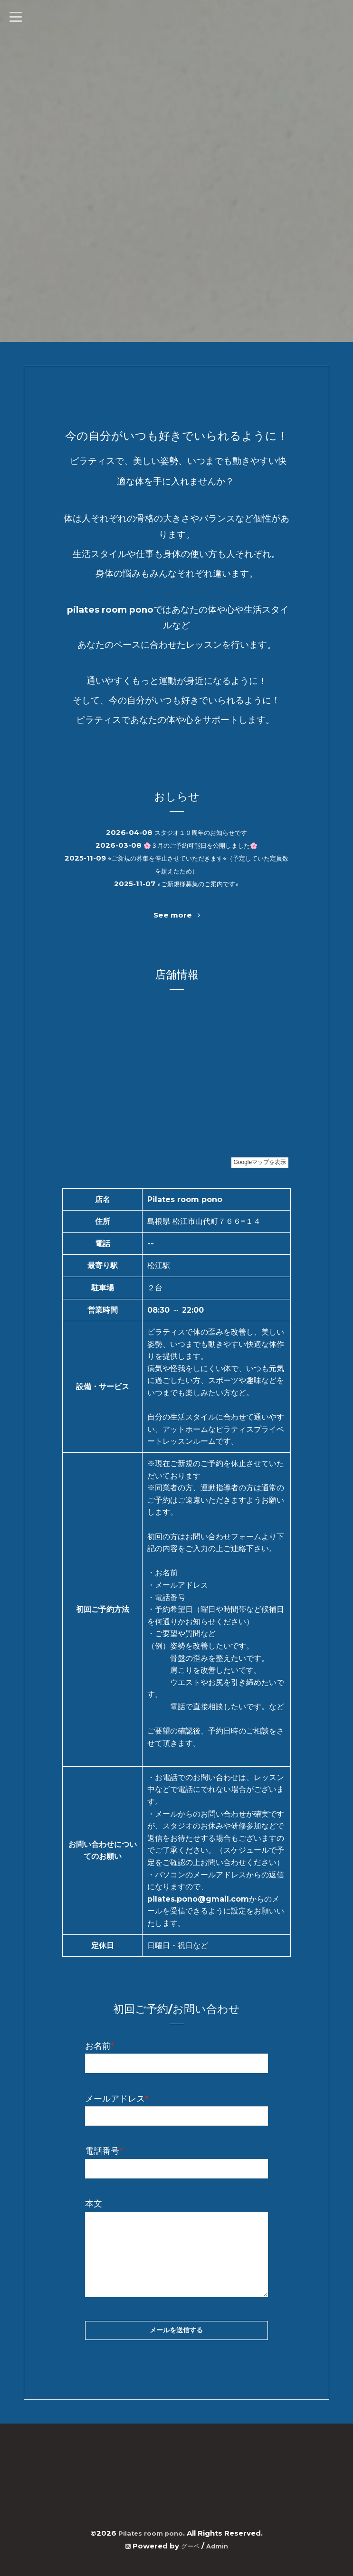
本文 (93, 2203)
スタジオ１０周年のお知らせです (200, 832)
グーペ (189, 2545)
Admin (219, 2545)
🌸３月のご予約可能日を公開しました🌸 (200, 845)
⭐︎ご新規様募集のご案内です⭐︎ (198, 883)
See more (176, 914)
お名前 (99, 2046)
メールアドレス (117, 2098)
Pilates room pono (151, 2533)
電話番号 (104, 2151)
